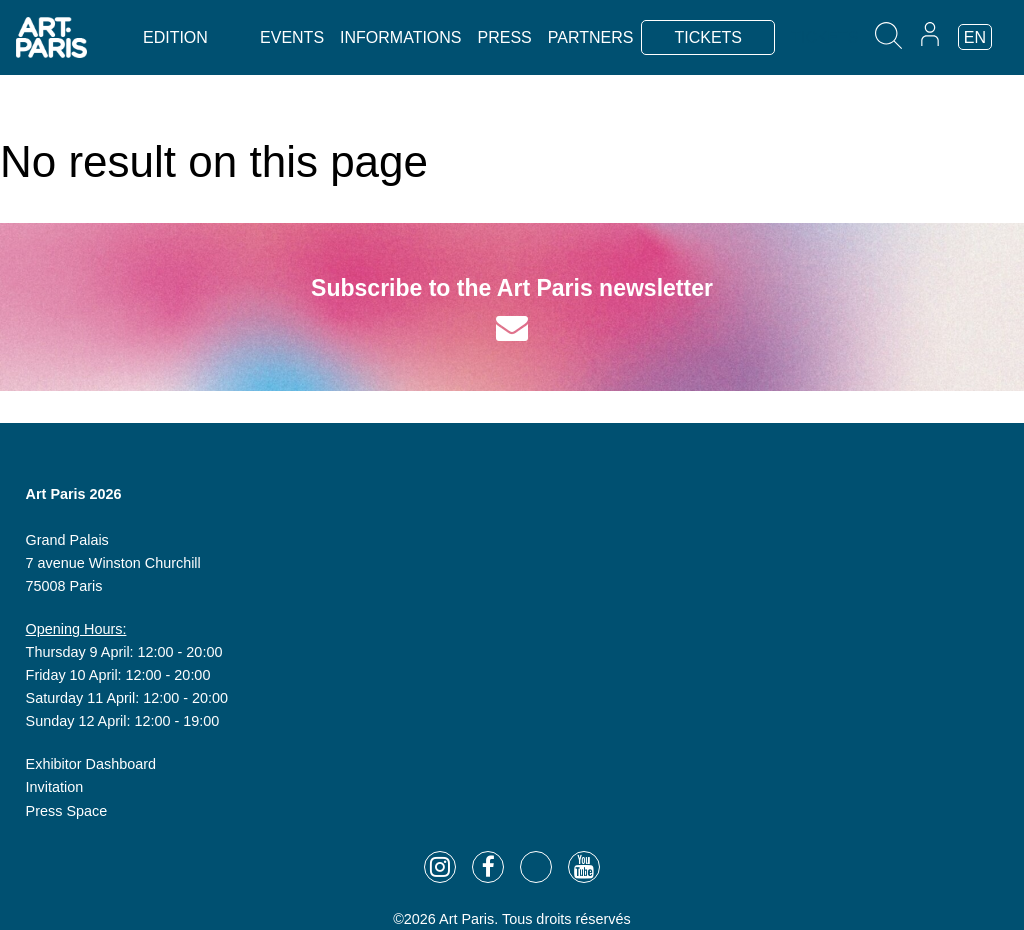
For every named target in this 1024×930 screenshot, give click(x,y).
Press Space (67, 811)
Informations (400, 37)
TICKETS (708, 37)
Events (292, 37)
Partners (591, 37)
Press (505, 37)
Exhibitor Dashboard (91, 764)
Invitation (55, 787)
